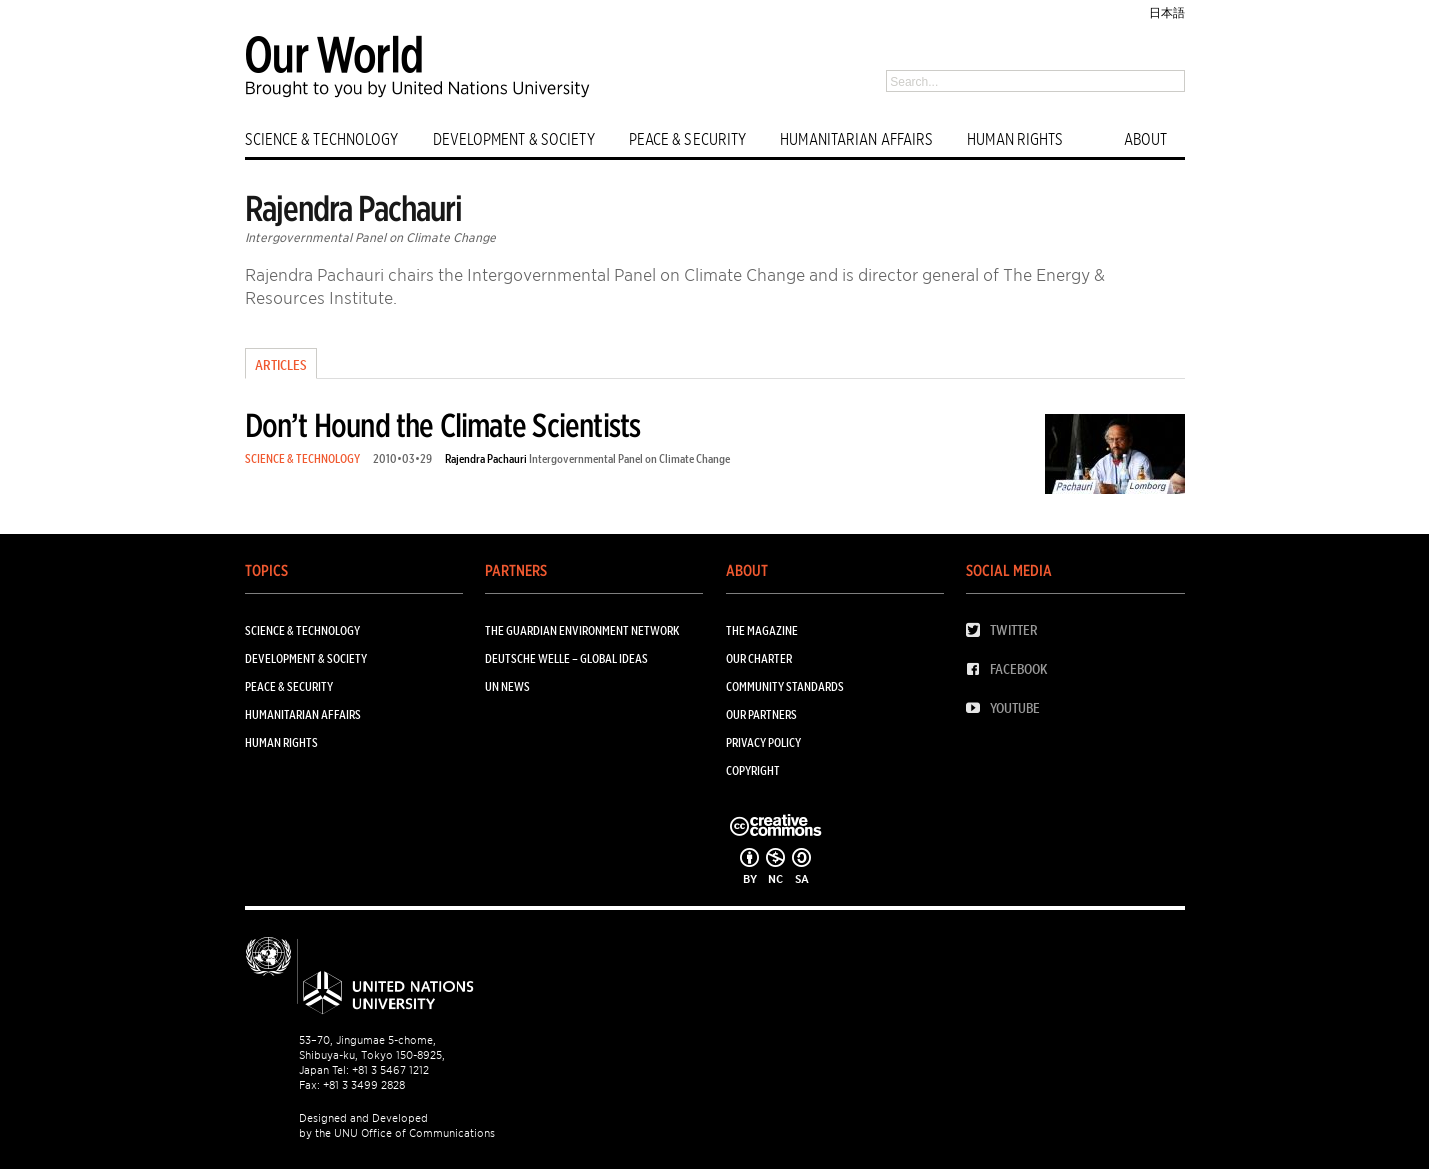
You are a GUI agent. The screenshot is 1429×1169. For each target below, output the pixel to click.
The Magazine (762, 630)
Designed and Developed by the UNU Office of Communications (397, 1125)
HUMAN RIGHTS (1015, 139)
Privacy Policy (763, 742)
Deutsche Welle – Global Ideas (566, 658)
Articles (281, 365)
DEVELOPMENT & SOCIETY (514, 139)
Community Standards (785, 686)
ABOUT (1146, 139)
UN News (507, 686)
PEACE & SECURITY (688, 139)
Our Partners (761, 714)
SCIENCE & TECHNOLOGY (322, 139)
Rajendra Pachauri (486, 458)
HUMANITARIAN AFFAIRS (856, 139)
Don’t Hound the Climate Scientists (443, 425)
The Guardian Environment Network (582, 630)
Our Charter (759, 658)
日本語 (1167, 12)
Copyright (753, 770)
